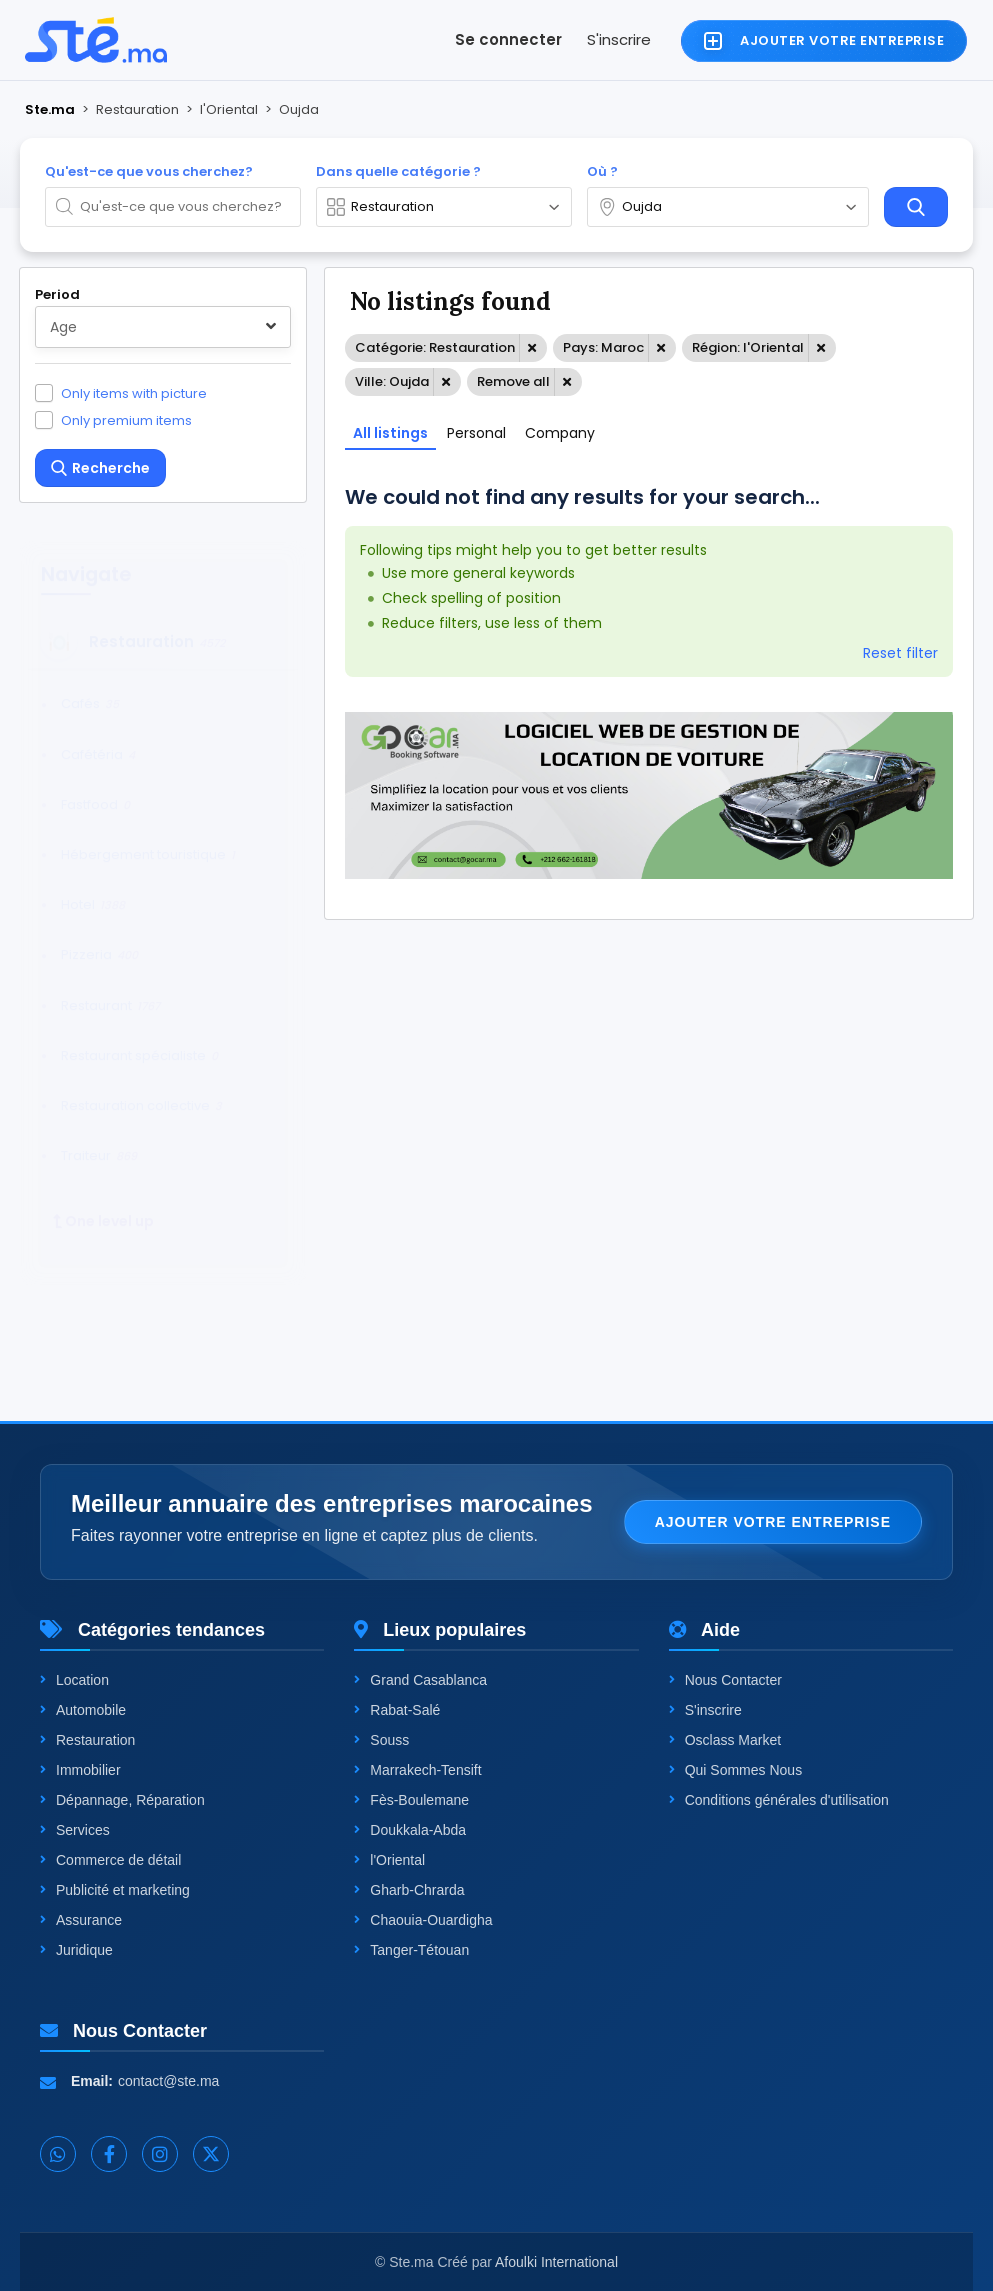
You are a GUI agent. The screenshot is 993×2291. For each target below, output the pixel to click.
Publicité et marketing (115, 1890)
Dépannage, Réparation (122, 1800)
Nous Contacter (725, 1680)
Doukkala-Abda (410, 1830)
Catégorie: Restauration (435, 347)
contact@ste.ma (168, 2081)
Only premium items (126, 420)
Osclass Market (725, 1740)
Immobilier (80, 1770)
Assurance (81, 1920)
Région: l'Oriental (748, 347)
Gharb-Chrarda (409, 1890)
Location (74, 1680)
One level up (103, 1202)
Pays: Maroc (603, 347)
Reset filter (900, 653)
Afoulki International (556, 2262)
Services (75, 1830)
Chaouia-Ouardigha (423, 1920)
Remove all (513, 381)
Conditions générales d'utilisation (779, 1800)
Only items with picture (134, 393)
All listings (390, 433)
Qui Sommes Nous (735, 1770)
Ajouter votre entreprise (773, 1522)
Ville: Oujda (392, 381)
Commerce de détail (110, 1860)
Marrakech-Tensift (417, 1770)
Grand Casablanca (420, 1680)
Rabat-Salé (397, 1710)
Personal (476, 433)
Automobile (83, 1710)
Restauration (87, 1740)
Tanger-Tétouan (411, 1950)
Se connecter (508, 39)
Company (560, 433)
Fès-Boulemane (411, 1800)
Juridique (76, 1950)
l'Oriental (389, 1860)
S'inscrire (619, 39)
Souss (381, 1740)
